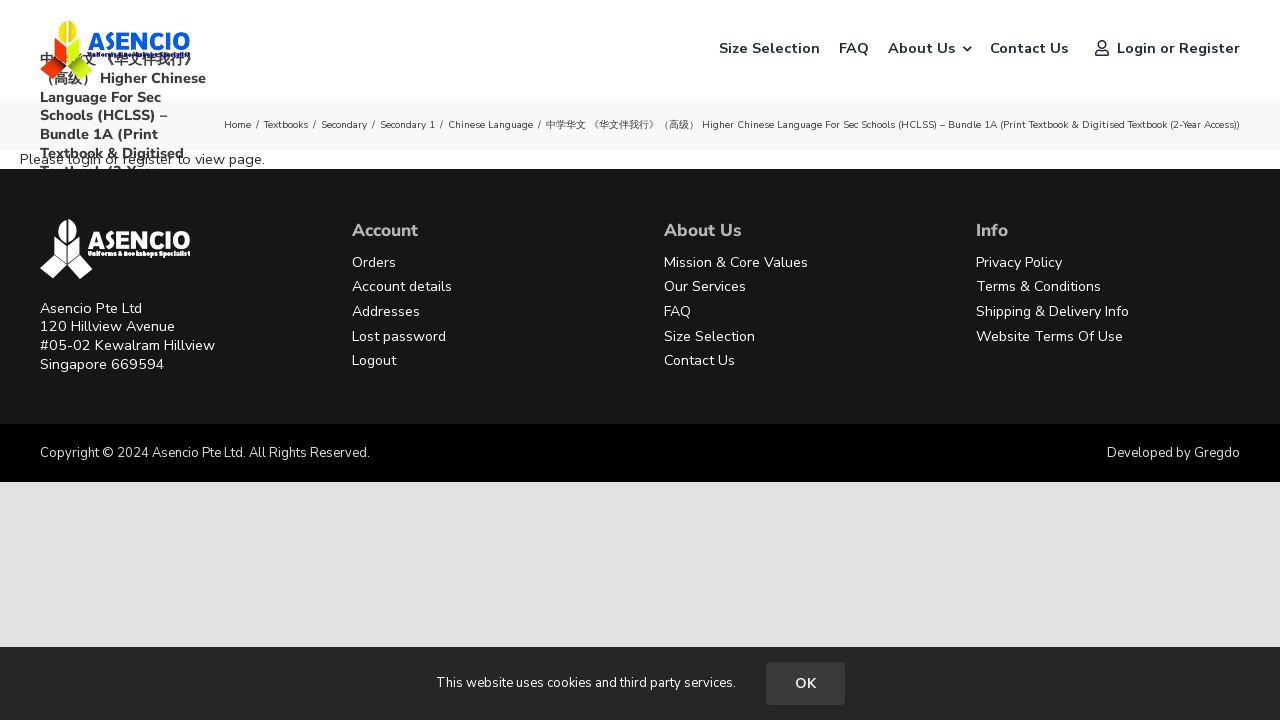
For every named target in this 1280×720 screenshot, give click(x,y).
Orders (374, 262)
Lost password (399, 336)
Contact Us (699, 360)
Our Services (705, 286)
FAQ (677, 311)
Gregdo (1217, 453)
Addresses (386, 311)
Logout (374, 360)
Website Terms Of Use (1049, 336)
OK (805, 683)
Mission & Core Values (736, 262)
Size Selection (709, 336)
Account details (402, 286)
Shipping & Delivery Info (1052, 311)
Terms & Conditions (1038, 286)
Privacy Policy (1019, 262)
